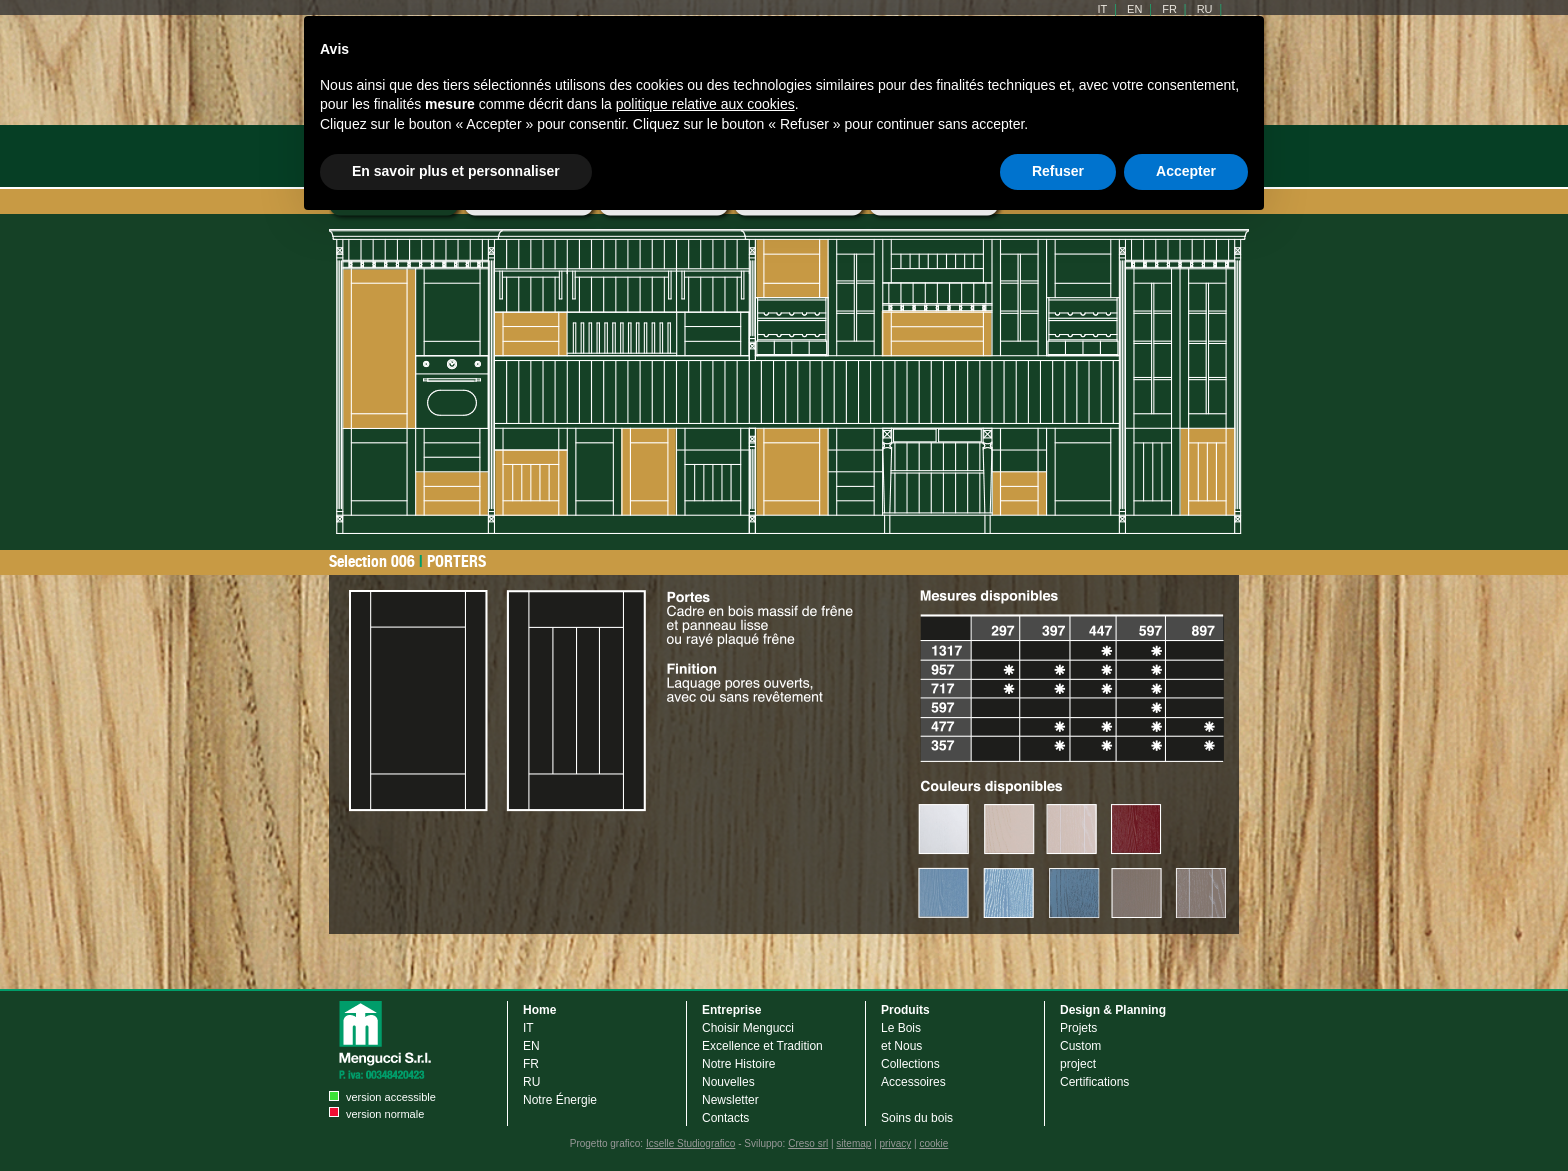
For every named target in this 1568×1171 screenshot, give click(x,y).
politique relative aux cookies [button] (705, 104)
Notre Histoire (738, 1064)
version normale (385, 1114)
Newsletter (730, 1100)
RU (531, 1082)
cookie (933, 1143)
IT (528, 1028)
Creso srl (808, 1143)
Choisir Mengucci (748, 1028)
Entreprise (731, 1010)
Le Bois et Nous (901, 1037)
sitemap (853, 1143)
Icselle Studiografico (691, 1143)
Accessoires (913, 1082)
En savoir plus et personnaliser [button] (456, 171)
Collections (910, 1064)
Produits (905, 1010)
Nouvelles (728, 1082)
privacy (896, 1143)
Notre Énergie (560, 1100)
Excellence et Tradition (762, 1046)
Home (539, 1010)
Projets (1078, 1028)
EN (531, 1046)
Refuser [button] (1058, 171)
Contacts (725, 1118)
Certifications (1094, 1082)
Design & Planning (1113, 1010)
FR (531, 1064)
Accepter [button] (1186, 171)
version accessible (391, 1097)
